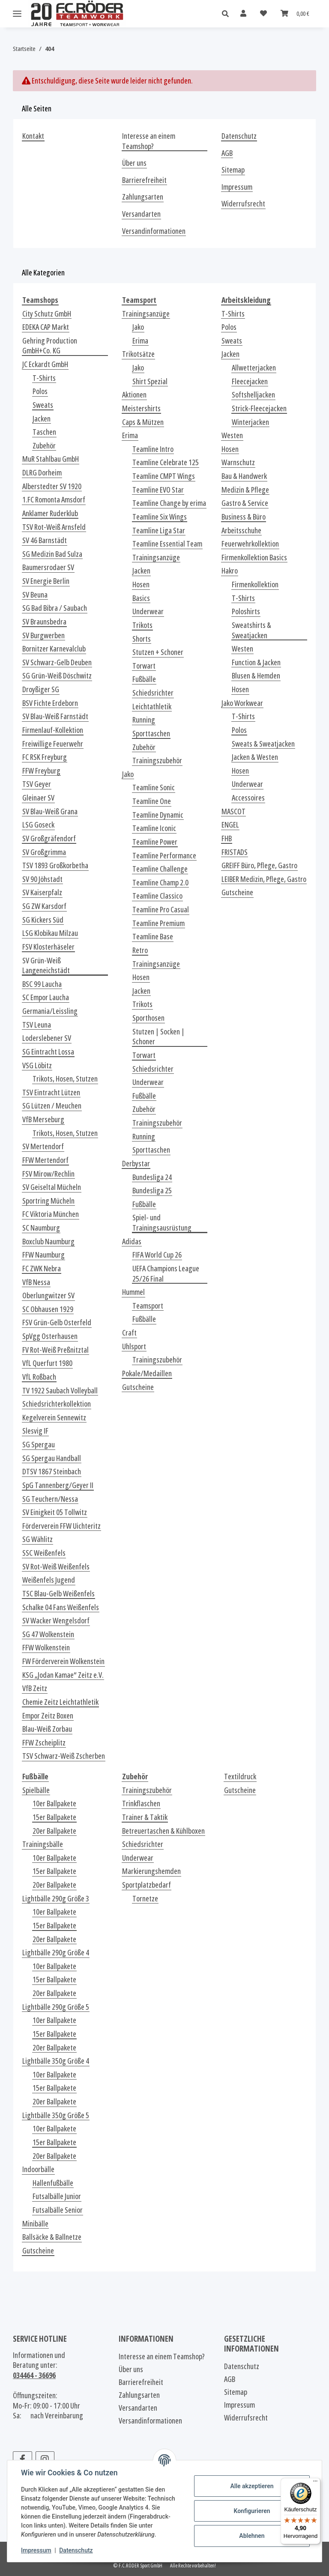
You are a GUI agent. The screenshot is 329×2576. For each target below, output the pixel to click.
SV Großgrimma (44, 852)
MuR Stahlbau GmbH (50, 459)
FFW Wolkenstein (46, 1648)
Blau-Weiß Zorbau (47, 1729)
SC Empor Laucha (45, 997)
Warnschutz (238, 462)
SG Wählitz (37, 1539)
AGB (227, 153)
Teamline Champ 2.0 (160, 883)
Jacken (42, 419)
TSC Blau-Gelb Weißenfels (58, 1594)
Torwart (144, 666)
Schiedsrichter (152, 693)
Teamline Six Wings (159, 517)
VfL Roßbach (39, 1377)
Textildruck (240, 1776)
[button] (227, 14)
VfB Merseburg (43, 1119)
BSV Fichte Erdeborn (50, 703)
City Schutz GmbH (46, 314)
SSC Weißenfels (44, 1553)
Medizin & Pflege (245, 490)
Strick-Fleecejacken (259, 408)
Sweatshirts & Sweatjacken (251, 630)
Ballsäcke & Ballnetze (51, 2237)
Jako (138, 327)
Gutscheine (138, 1387)
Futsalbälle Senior (58, 2210)
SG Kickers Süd (42, 920)
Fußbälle (144, 679)
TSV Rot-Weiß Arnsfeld (54, 527)
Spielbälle (36, 1790)
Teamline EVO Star (158, 490)
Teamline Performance (164, 856)
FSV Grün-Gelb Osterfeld (56, 1322)
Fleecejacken (250, 381)
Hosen (141, 584)
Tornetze (145, 1899)
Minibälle (35, 2224)
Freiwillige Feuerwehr (52, 744)
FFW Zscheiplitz (44, 1743)
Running (143, 720)
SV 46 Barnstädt (44, 540)
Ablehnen (251, 2535)
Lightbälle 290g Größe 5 (55, 2007)
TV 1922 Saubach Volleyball (60, 1391)
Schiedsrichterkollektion (56, 1404)
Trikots (142, 625)
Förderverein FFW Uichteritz (61, 1526)
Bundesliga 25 (152, 1190)
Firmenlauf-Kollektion (52, 730)
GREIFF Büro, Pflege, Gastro (259, 865)
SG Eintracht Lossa (48, 1052)
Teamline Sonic (153, 787)
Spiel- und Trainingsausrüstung (161, 1223)
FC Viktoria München (50, 1214)
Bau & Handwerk (244, 476)
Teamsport (147, 1306)
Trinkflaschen (141, 1803)
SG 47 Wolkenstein (48, 1634)
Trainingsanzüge (146, 314)
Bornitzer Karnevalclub (54, 649)
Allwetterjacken (254, 368)
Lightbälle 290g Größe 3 (55, 1899)
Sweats (43, 405)
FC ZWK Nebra (41, 1268)
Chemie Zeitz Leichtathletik (60, 1702)
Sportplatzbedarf (146, 1885)
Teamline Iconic (154, 828)
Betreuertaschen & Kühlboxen (163, 1831)
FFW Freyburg (41, 771)
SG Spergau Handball (51, 1458)
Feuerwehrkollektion (250, 544)
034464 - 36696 (34, 2375)
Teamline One (151, 801)
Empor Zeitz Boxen (47, 1716)
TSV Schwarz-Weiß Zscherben (63, 1756)
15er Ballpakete (54, 1817)
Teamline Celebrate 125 (165, 462)
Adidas (131, 1241)
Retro (140, 950)
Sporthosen (148, 1018)
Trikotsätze (138, 354)
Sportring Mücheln (48, 1201)
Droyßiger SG (40, 689)
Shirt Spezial (149, 381)
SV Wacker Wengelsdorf (56, 1621)
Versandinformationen (153, 231)
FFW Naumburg (43, 1255)
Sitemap (233, 170)
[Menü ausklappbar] (17, 14)
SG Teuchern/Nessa (50, 1499)
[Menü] (315, 2483)
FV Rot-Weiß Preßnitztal (55, 1350)
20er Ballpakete (54, 1831)
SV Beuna (35, 595)
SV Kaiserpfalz (42, 892)
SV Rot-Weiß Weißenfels (56, 1567)
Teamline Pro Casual (160, 909)
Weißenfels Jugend (48, 1580)
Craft (129, 1333)
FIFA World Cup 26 (157, 1255)
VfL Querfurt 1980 (47, 1363)
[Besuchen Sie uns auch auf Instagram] (45, 2459)
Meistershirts (141, 408)
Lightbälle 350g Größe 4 (55, 2061)
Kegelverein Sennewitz (54, 1417)
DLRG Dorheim (42, 473)
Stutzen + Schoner (157, 652)
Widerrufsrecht (243, 204)
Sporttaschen (151, 733)
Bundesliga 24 (152, 1177)
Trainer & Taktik (144, 1817)
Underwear (148, 611)
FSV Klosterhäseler (48, 947)
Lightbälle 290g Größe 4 (55, 1952)
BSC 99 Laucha (42, 984)
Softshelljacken (253, 395)
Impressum (36, 2550)
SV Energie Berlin (45, 581)
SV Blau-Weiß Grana (50, 811)
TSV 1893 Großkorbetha (55, 865)
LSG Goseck (38, 825)
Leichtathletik (151, 706)
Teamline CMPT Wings (163, 476)
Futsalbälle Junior (57, 2196)
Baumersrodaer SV (48, 567)
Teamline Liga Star (158, 530)
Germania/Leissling (50, 1011)
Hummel (133, 1292)
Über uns (134, 163)
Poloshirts (246, 611)
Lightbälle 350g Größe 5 (55, 2115)
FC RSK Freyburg (44, 757)
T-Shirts (44, 378)
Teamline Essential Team (167, 544)
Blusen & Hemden (256, 676)
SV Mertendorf (43, 1146)
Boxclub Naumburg (48, 1241)
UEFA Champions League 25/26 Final (165, 1274)
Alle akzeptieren (251, 2486)
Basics (141, 598)
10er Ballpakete (54, 1803)
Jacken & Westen (255, 757)
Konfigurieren (251, 2510)
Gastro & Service (244, 503)
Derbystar (136, 1163)
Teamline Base (152, 936)
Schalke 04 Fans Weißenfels (60, 1607)
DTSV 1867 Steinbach (51, 1471)
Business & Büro (243, 517)
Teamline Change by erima (169, 503)
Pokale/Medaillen (147, 1373)
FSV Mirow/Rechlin (48, 1174)
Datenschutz (76, 2550)
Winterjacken (250, 422)
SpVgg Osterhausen (50, 1336)
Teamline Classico (157, 896)
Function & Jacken (256, 662)
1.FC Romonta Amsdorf (53, 500)
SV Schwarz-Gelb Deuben (57, 662)
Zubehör (44, 446)
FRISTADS (234, 852)
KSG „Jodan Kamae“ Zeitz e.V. (63, 1675)
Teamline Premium (158, 923)
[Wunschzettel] (263, 13)
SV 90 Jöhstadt (42, 879)
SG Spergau (38, 1444)
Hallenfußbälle (53, 2183)
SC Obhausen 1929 (47, 1309)
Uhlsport (134, 1346)
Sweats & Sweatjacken (263, 744)
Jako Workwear (242, 703)
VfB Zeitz (34, 1688)
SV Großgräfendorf (49, 838)
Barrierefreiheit (144, 180)
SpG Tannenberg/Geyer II (57, 1485)
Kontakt (33, 136)
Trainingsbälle (42, 1844)
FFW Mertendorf (45, 1160)
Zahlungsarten (142, 197)
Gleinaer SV (38, 798)
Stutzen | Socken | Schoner (158, 1037)
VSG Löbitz (37, 1065)
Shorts (141, 639)
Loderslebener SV (46, 1038)
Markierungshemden (151, 1871)
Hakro (229, 571)
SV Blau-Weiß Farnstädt (55, 716)
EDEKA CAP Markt (45, 327)
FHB (226, 838)
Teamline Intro (152, 449)
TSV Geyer (36, 784)
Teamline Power (154, 842)
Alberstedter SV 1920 (51, 486)
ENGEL (230, 825)
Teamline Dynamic (157, 815)
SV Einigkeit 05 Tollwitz (54, 1512)
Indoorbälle (38, 2169)
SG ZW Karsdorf (44, 906)
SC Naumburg (41, 1228)
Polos (40, 391)
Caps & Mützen (143, 422)
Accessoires (248, 798)
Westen (232, 435)
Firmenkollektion (255, 584)
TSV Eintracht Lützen (51, 1092)
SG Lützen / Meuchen (51, 1106)
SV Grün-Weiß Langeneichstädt (46, 966)
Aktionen (134, 395)
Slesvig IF (35, 1431)
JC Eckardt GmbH (45, 364)
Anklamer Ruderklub (50, 513)
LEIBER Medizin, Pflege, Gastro (263, 879)
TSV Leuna (36, 1025)
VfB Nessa (36, 1282)
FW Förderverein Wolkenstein (63, 1661)
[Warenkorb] (295, 13)
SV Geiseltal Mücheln (51, 1187)
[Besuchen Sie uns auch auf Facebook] (22, 2459)
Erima (140, 341)
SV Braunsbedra (44, 622)
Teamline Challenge (160, 869)
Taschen (44, 432)
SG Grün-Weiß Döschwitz (57, 676)
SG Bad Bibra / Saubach (54, 608)
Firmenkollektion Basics (254, 557)
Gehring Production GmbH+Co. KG (49, 346)
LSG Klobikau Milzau (50, 933)
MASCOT (233, 811)
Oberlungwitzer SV (48, 1295)
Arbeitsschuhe (241, 530)
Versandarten (141, 214)
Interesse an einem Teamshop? (148, 141)
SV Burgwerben (43, 635)
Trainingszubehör (157, 760)
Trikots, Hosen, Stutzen (65, 1079)
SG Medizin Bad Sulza (52, 554)
